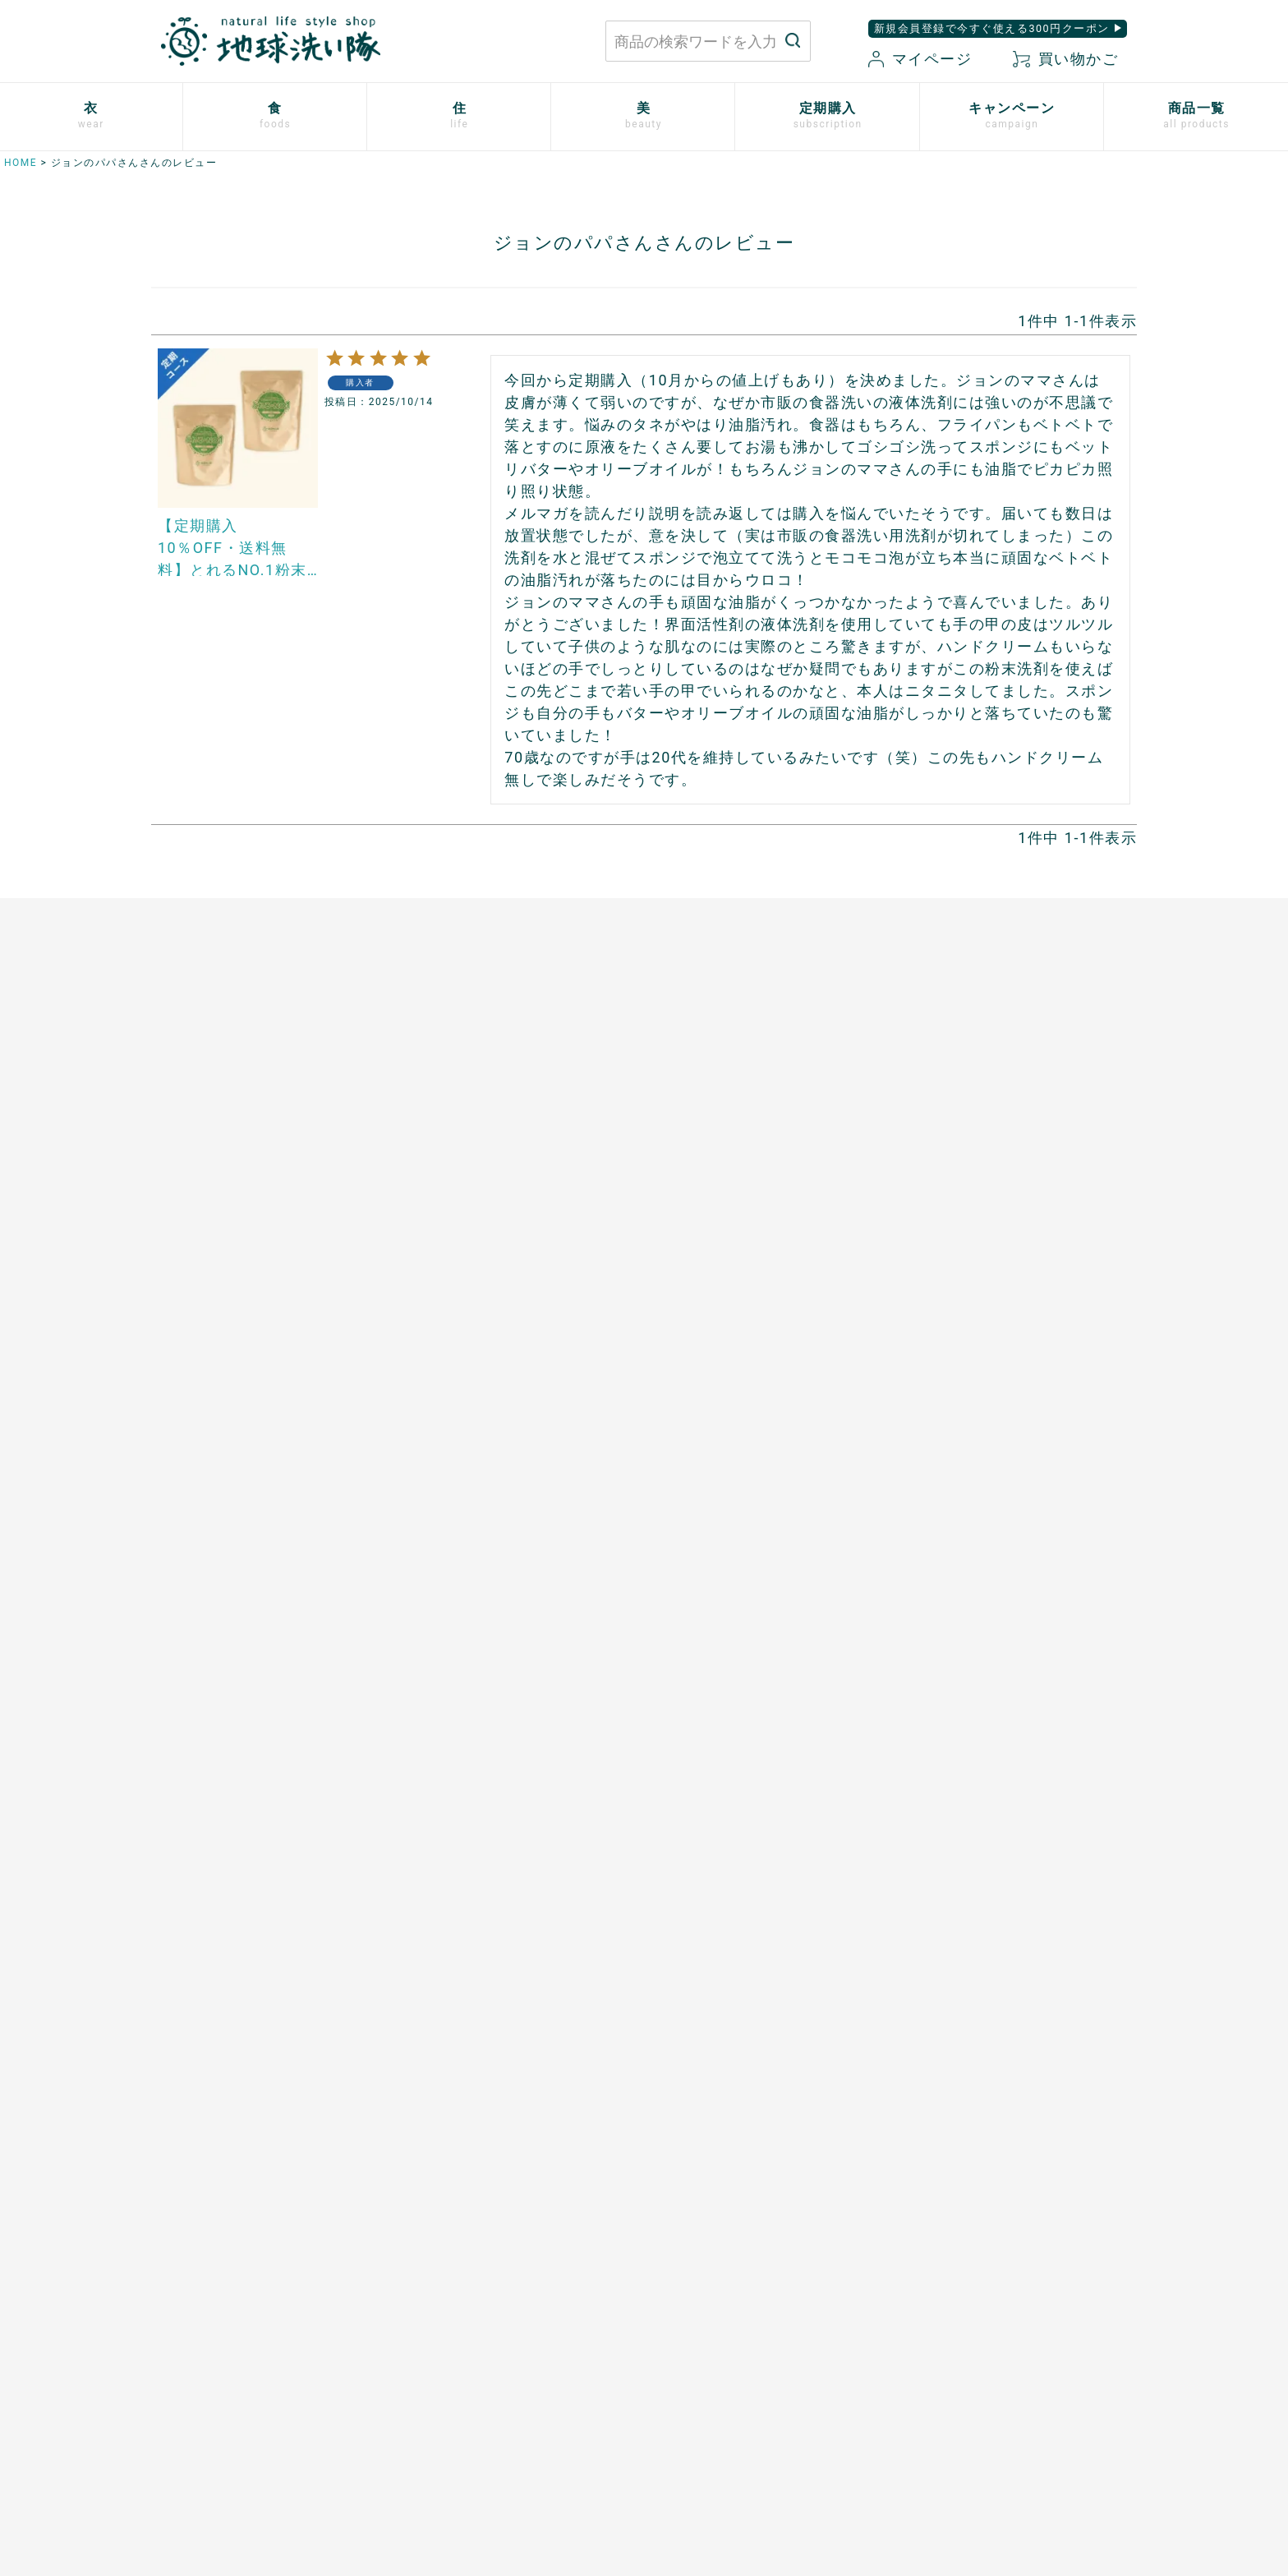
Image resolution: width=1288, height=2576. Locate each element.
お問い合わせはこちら (394, 2327)
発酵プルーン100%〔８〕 (474, 1266)
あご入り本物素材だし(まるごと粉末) (508, 1124)
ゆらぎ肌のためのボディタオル (1002, 1493)
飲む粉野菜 (433, 1465)
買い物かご (1065, 58)
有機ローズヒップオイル (471, 1322)
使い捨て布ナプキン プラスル (234, 1152)
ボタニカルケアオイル (976, 1379)
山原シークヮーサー (458, 1379)
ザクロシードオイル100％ (476, 1351)
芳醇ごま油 (433, 1436)
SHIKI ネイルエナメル (977, 1465)
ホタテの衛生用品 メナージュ (745, 1209)
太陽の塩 (426, 1152)
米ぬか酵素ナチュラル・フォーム (1008, 1209)
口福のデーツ (439, 1209)
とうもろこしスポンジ (720, 1266)
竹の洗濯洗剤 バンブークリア (745, 1152)
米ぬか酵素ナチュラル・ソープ (1002, 1152)
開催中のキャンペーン (464, 1616)
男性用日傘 (688, 1295)
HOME (20, 162)
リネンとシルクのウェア (215, 1322)
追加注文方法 (183, 1673)
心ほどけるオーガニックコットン (240, 1238)
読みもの (426, 1644)
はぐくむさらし (701, 1238)
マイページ (920, 58)
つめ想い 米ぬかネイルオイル (1002, 1408)
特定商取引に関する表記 (951, 2340)
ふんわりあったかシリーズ (221, 1266)
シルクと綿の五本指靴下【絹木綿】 (246, 1295)
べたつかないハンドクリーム (996, 1351)
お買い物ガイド (747, 2312)
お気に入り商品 (747, 2396)
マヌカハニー (439, 1181)
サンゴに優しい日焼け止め (989, 1436)
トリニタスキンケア (970, 1266)
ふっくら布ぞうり (195, 1209)
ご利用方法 (177, 1644)
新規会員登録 (740, 2369)
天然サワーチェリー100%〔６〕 (493, 1295)
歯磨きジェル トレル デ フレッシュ (1014, 1238)
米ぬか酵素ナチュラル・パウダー (1008, 1181)
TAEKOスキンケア (965, 1295)
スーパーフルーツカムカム (477, 1408)
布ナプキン (177, 1124)
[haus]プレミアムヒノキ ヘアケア (1010, 1322)
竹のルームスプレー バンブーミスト (764, 1181)
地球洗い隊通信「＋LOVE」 (480, 1673)
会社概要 (906, 2369)
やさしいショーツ (195, 1181)
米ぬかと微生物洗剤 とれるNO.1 (754, 1124)
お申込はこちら (189, 1616)
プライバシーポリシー (944, 2312)
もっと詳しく (644, 2169)
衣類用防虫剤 (183, 1351)
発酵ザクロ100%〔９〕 (468, 1238)
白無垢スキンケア (963, 1124)
